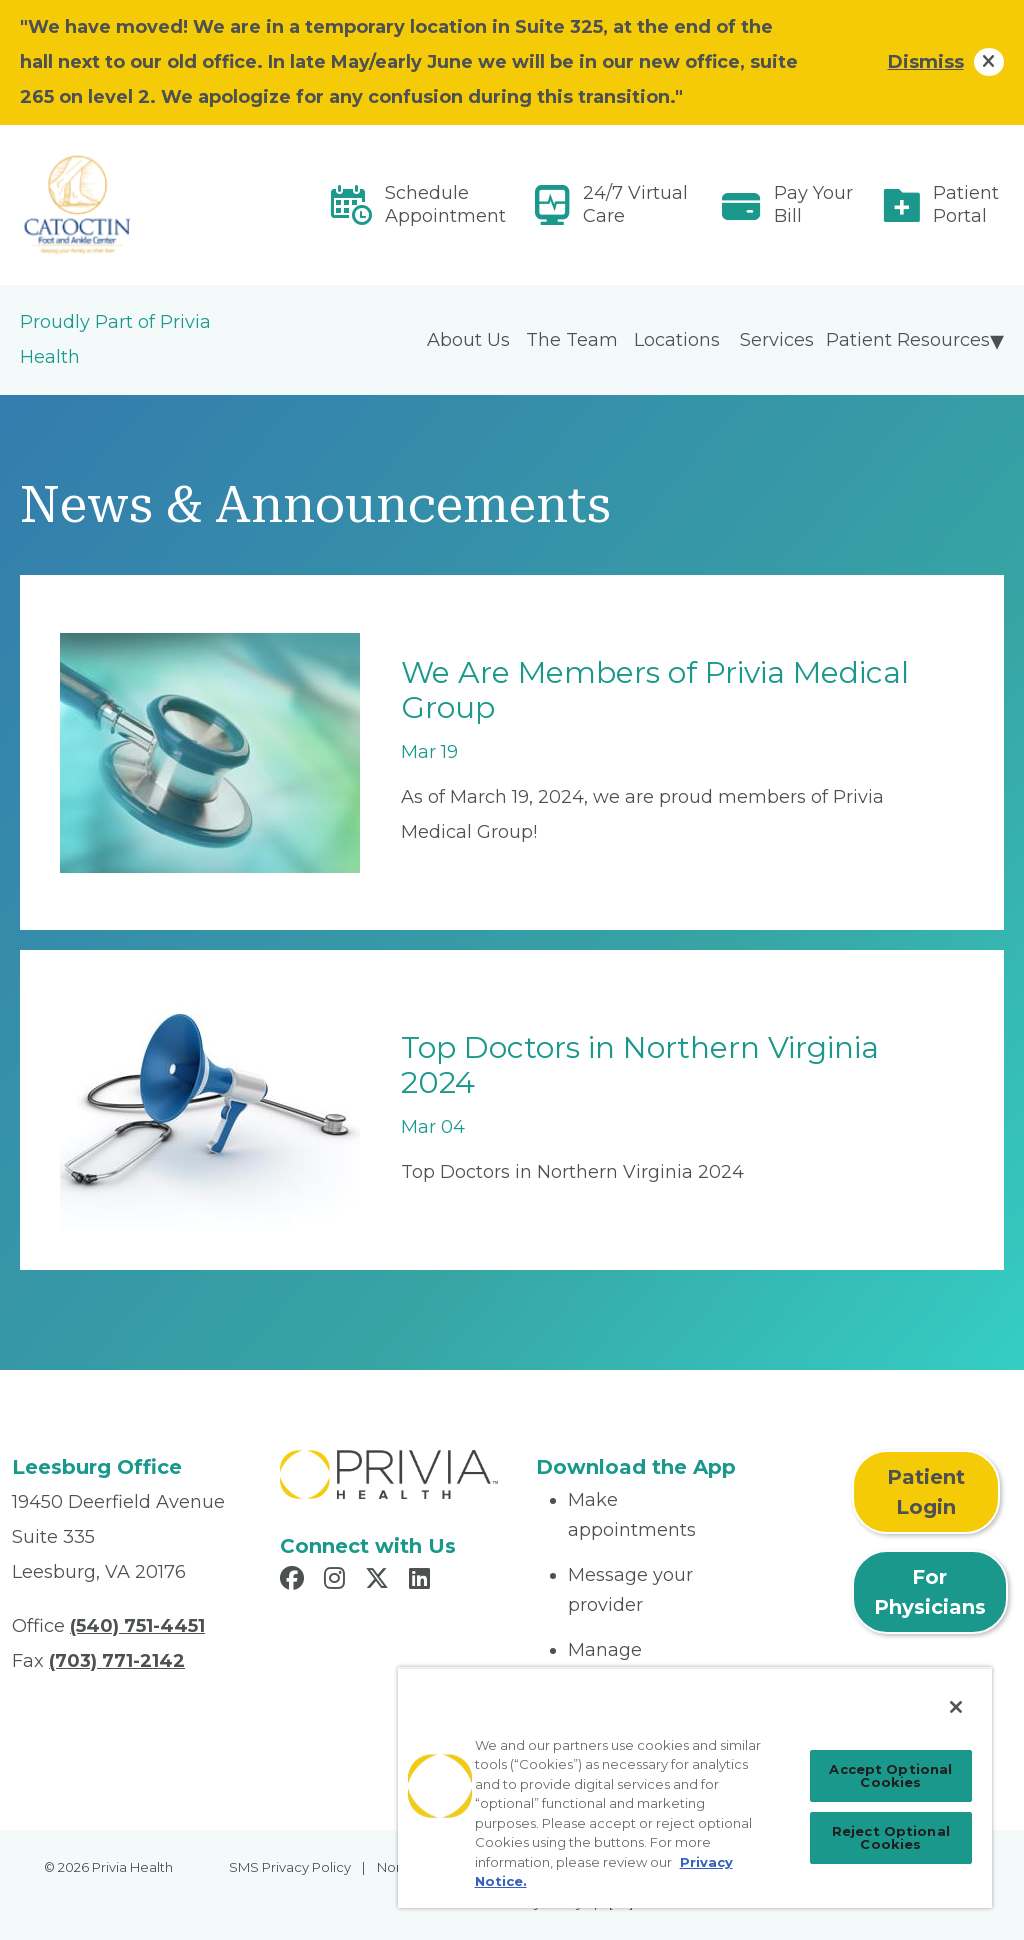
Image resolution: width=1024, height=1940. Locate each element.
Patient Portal (966, 204)
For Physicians (930, 1592)
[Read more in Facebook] (295, 1581)
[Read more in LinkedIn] (422, 1581)
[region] (695, 1787)
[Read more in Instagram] (337, 1581)
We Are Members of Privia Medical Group (655, 690)
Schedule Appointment (445, 204)
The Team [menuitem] (572, 340)
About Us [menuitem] (468, 340)
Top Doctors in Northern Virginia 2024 (640, 1065)
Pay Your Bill (813, 204)
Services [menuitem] (777, 340)
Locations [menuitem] (677, 340)
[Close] (956, 1707)
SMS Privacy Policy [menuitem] (290, 1867)
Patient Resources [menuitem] (908, 340)
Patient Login (926, 1492)
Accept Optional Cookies (890, 1775)
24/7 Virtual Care (635, 204)
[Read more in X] (380, 1581)
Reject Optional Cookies (891, 1837)
